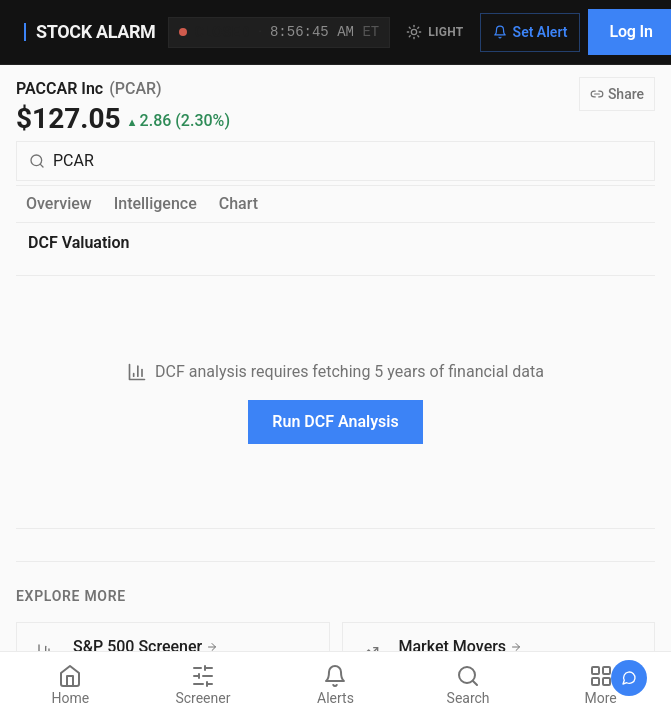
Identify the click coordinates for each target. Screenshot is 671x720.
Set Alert (530, 32)
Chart (238, 203)
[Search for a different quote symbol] (335, 161)
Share (617, 94)
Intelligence (155, 203)
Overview (59, 203)
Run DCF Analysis (335, 421)
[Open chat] (629, 678)
